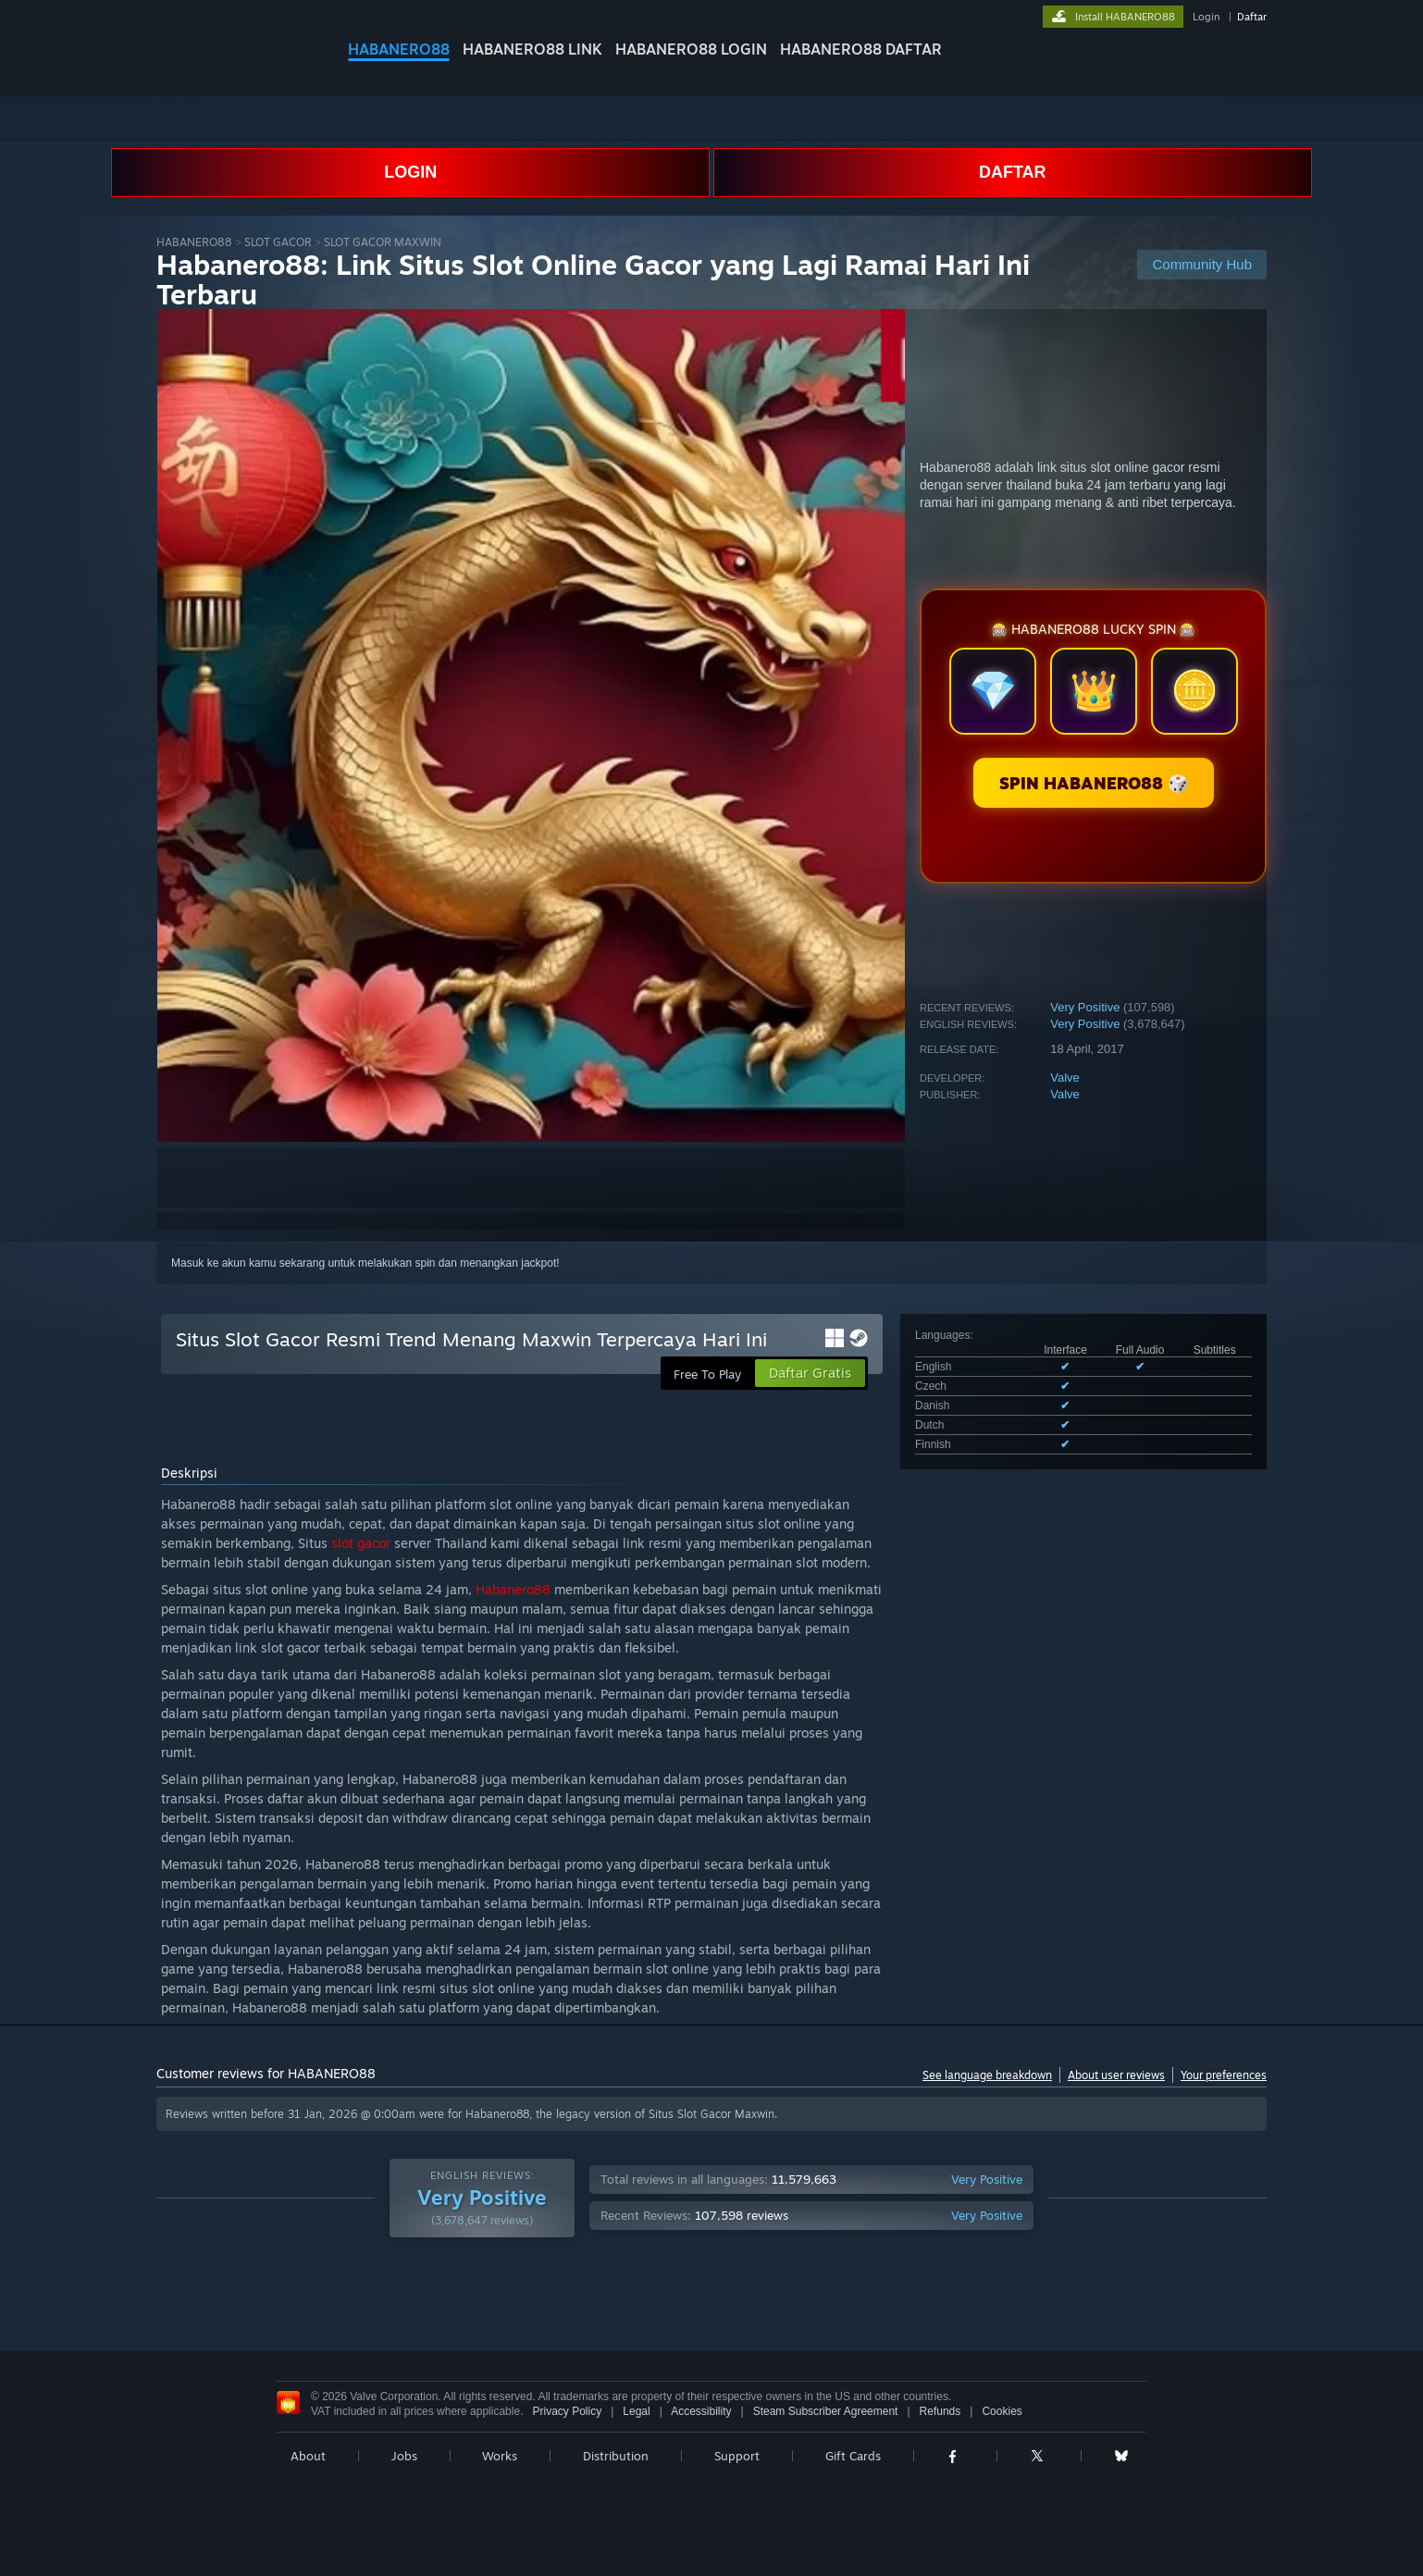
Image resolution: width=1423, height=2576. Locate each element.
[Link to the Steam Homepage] (237, 64)
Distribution (616, 2455)
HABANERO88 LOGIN (691, 49)
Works (499, 2455)
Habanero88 (513, 1589)
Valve (1065, 1077)
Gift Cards (853, 2455)
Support (737, 2455)
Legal (636, 2411)
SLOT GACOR (278, 242)
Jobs (404, 2455)
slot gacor (360, 1543)
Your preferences (1224, 2075)
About (308, 2455)
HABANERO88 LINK (532, 49)
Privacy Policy (566, 2411)
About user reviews (1116, 2075)
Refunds (940, 2411)
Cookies (1001, 2411)
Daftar (1252, 16)
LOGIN (410, 172)
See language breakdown (987, 2075)
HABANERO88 (399, 49)
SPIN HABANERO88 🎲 (1093, 783)
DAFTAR (1012, 172)
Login (1206, 16)
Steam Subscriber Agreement (825, 2411)
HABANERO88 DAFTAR (861, 49)
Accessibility (701, 2411)
